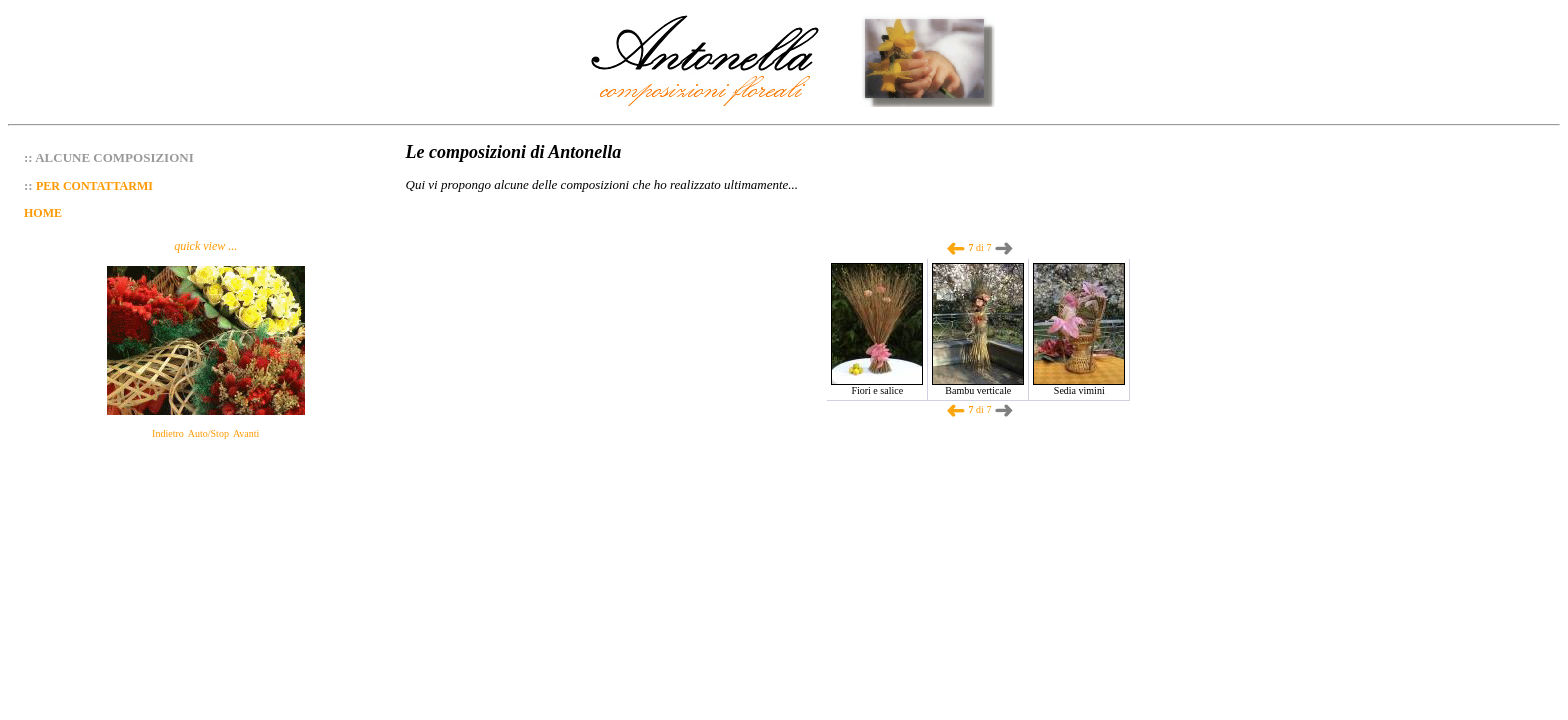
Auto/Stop (208, 433)
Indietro (168, 433)
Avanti (246, 433)
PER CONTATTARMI (94, 186)
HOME (43, 213)
